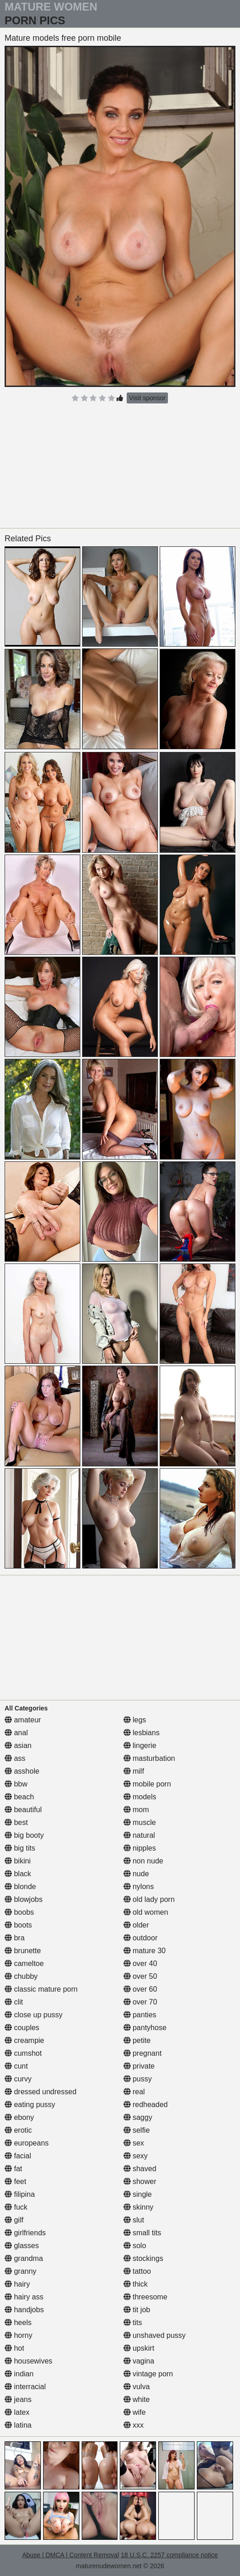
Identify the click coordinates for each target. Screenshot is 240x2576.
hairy (17, 2284)
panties (139, 2015)
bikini (18, 1861)
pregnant (142, 2053)
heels (18, 2322)
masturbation (149, 1758)
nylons (138, 1886)
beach (19, 1797)
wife (134, 2412)
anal (16, 1733)
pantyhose (145, 2027)
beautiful (23, 1810)
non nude (143, 1861)
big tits (20, 1848)
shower (139, 2181)
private (139, 2066)
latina (18, 2425)
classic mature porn (41, 1989)
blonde (20, 1886)
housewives (28, 2361)
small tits (142, 2233)
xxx (133, 2425)
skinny (138, 2207)
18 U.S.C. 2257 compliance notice (169, 2555)
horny (18, 2335)
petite (137, 2040)
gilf (14, 2220)
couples (22, 2027)
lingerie (139, 1745)
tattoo (137, 2271)
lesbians (141, 1733)
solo (134, 2245)
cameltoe (24, 1963)
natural (139, 1835)
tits (132, 2322)
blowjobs (24, 1899)
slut (133, 2220)
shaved (139, 2169)
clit (14, 2002)
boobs (19, 1912)
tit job (137, 2310)
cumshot (23, 2053)
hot (14, 2348)
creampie (24, 2040)
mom (136, 1810)
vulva (136, 2387)
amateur (23, 1720)
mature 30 (144, 1951)
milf (133, 1771)
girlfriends (25, 2233)
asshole (22, 1771)
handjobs (24, 2310)
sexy (135, 2156)
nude (136, 1874)
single (137, 2194)
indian (19, 2374)
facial (18, 2156)
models (139, 1797)
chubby (21, 1976)
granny (20, 2271)
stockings (143, 2258)
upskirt (139, 2348)
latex (17, 2412)
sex (133, 2143)
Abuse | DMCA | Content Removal (70, 2555)
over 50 (140, 1976)
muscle (139, 1822)
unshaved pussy (154, 2335)
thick (135, 2284)
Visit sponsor (147, 398)
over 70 (140, 2002)
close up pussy (33, 2015)
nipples (139, 1848)
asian (18, 1745)
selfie (136, 2130)
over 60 (140, 1989)
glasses (22, 2245)
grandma (24, 2258)
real (134, 2092)
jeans (18, 2399)
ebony (19, 2117)
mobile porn (147, 1784)
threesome (145, 2297)
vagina (139, 2361)
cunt (16, 2066)
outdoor (140, 1938)
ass (15, 1758)
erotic (18, 2130)
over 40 (140, 1963)
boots (18, 1925)
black (18, 1874)
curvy (18, 2079)
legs (134, 1720)
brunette (23, 1951)
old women (145, 1912)
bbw (16, 1784)
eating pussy (30, 2104)
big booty (24, 1835)
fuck (16, 2207)
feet (15, 2181)
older (136, 1925)
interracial (25, 2387)
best (16, 1822)
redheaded (145, 2104)
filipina (20, 2194)
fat (13, 2169)
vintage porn (148, 2374)
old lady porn (149, 1899)
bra (15, 1938)
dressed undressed (41, 2092)
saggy (137, 2117)
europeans (27, 2143)
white (136, 2399)
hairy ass (24, 2297)
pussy (137, 2079)
